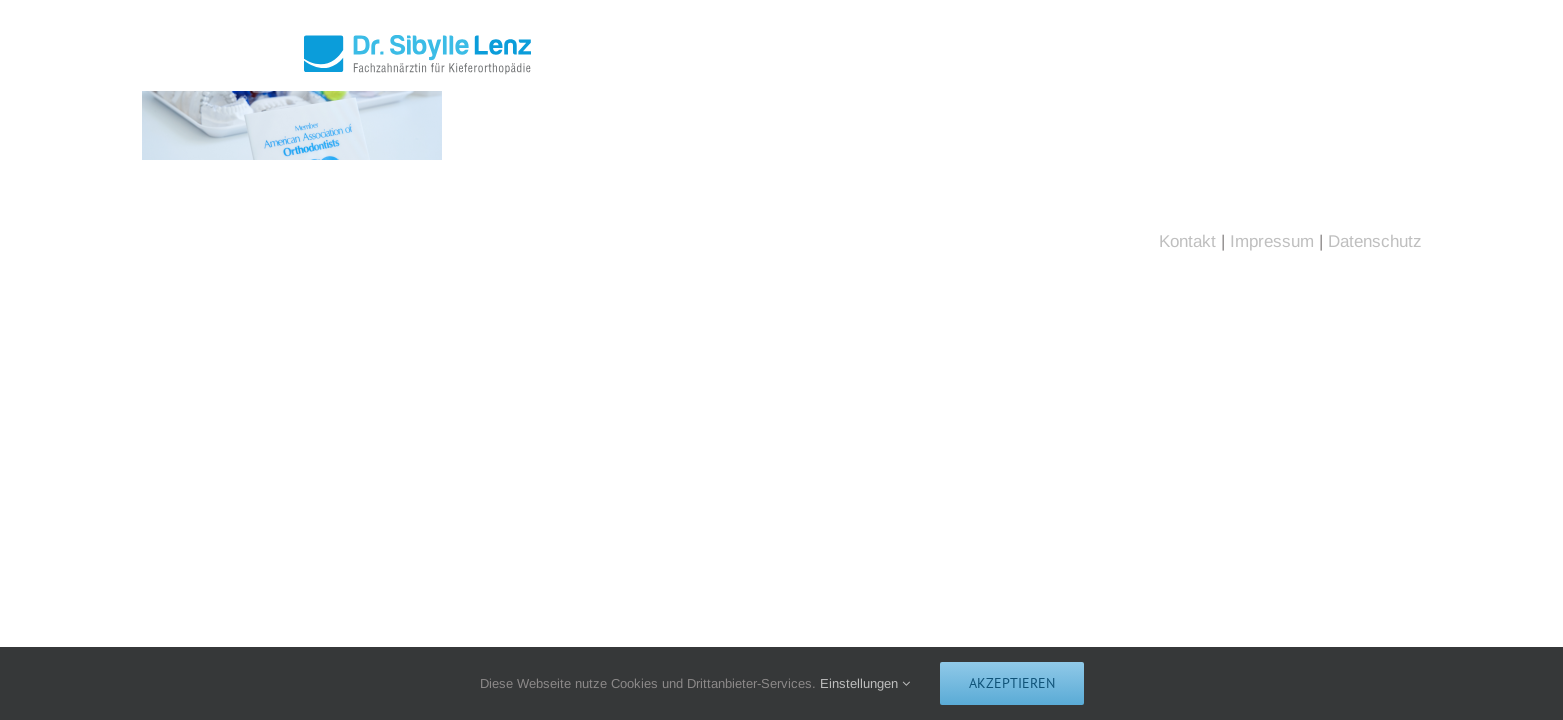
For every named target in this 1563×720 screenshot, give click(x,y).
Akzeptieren (1012, 683)
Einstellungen (865, 683)
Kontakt (1187, 241)
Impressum (1272, 241)
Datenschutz (1375, 241)
